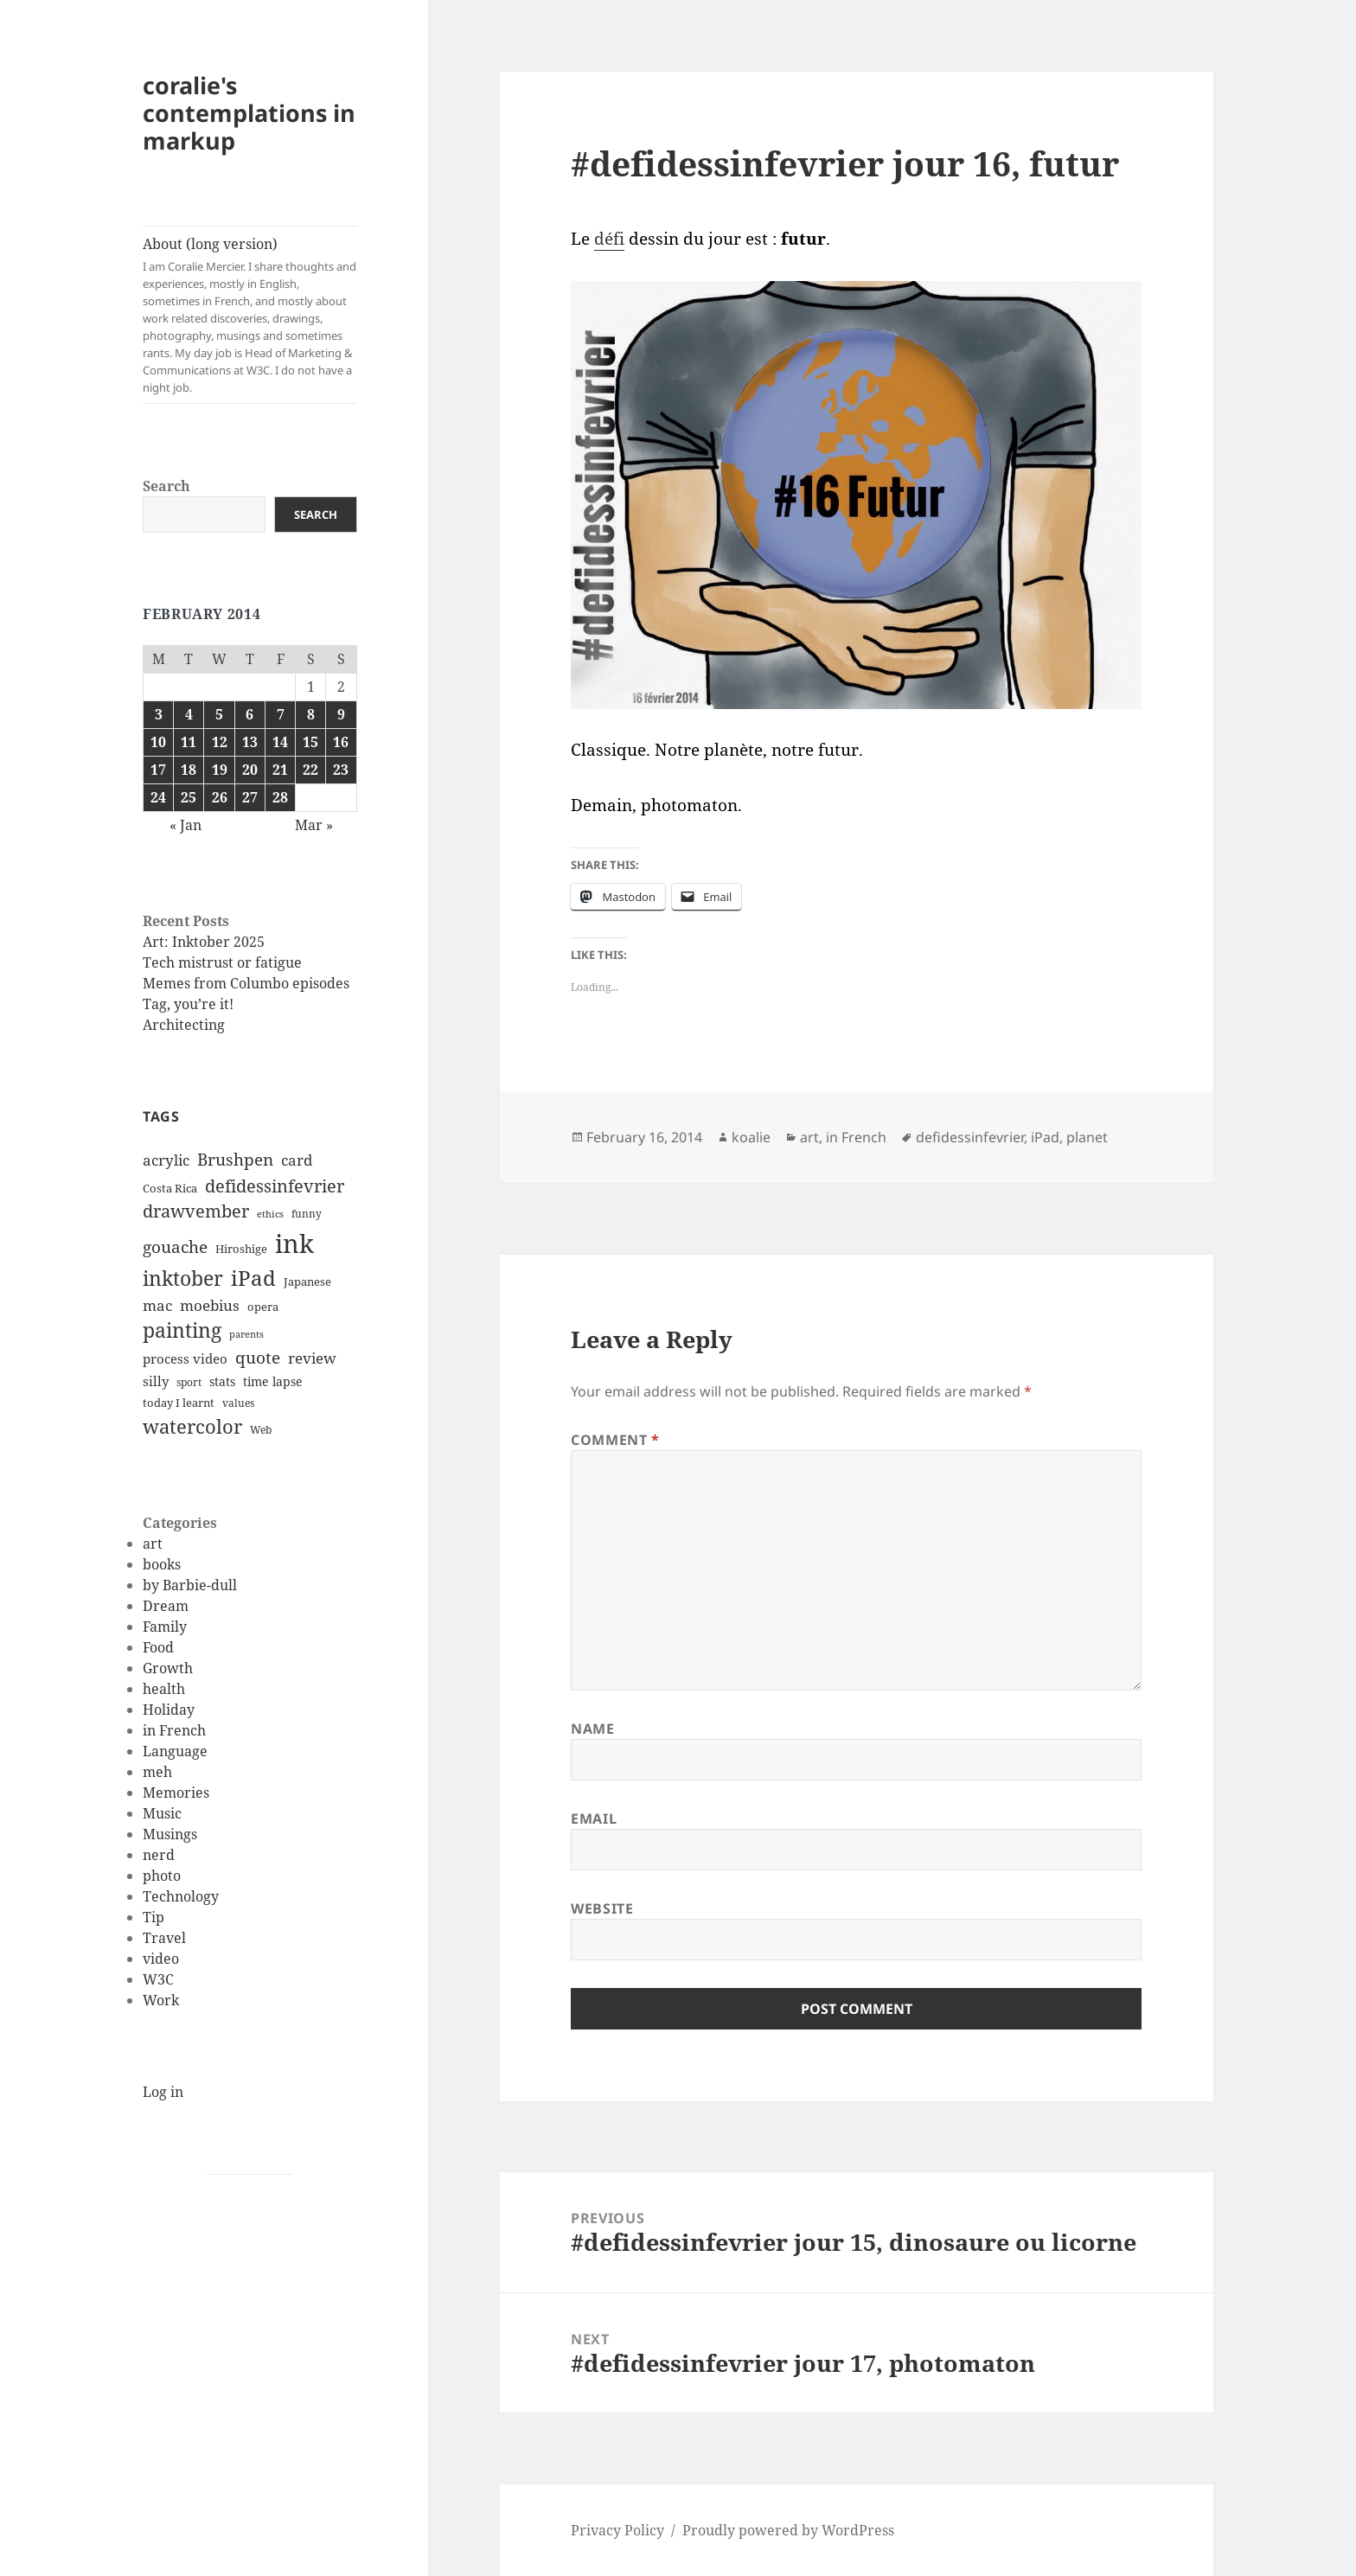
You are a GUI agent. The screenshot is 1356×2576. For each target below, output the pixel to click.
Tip (153, 1917)
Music (162, 1813)
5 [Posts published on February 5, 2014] (219, 714)
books (162, 1564)
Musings (170, 1834)
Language (175, 1751)
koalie (751, 1137)
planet (1087, 1137)
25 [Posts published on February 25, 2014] (188, 797)
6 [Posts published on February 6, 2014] (249, 714)
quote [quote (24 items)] (257, 1357)
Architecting (184, 1024)
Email (594, 1818)
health (164, 1688)
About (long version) (250, 315)
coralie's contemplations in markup (249, 113)
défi (609, 238)
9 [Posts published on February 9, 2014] (341, 714)
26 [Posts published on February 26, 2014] (219, 797)
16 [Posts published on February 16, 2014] (341, 741)
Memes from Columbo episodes (246, 983)
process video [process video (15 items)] (185, 1358)
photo (162, 1875)
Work (161, 2000)
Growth (168, 1668)
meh (157, 1771)
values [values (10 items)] (238, 1403)
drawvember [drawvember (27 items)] (196, 1211)
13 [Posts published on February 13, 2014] (250, 741)
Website (602, 1908)
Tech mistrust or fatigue (222, 962)
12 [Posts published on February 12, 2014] (219, 741)
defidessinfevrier (970, 1137)
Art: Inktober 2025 (204, 941)
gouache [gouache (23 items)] (175, 1246)
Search (166, 485)
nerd (159, 1854)
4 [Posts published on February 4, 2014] (189, 714)
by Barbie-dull (190, 1585)
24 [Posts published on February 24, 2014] (158, 797)
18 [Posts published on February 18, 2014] (188, 769)
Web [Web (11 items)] (261, 1429)
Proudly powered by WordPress (788, 2530)
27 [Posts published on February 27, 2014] (250, 797)
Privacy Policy (617, 2530)
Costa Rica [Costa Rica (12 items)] (170, 1188)
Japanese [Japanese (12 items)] (307, 1281)
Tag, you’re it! (188, 1003)
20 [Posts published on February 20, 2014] (250, 769)
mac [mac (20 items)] (157, 1304)
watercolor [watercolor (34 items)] (192, 1426)
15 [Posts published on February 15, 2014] (310, 741)
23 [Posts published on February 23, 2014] (341, 769)
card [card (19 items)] (296, 1160)
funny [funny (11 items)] (306, 1213)
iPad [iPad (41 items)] (253, 1278)
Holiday (169, 1709)
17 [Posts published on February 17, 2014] (158, 769)
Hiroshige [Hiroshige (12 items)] (241, 1248)
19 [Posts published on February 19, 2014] (219, 769)
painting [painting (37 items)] (182, 1330)
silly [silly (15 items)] (156, 1381)
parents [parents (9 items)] (246, 1334)
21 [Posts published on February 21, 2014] (280, 769)
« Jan (185, 824)
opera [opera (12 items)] (262, 1306)
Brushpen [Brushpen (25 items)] (235, 1159)
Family (165, 1626)
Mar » (314, 824)
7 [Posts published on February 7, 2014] (281, 714)
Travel (164, 1937)
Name (593, 1728)
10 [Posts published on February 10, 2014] (158, 741)
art (153, 1543)
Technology (181, 1896)
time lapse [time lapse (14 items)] (273, 1381)
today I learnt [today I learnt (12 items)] (178, 1402)
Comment (615, 1439)
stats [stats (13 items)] (222, 1381)
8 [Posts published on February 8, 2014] (311, 714)
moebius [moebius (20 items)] (210, 1304)
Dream (166, 1605)
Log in (163, 2091)
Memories (176, 1792)
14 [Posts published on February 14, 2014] (280, 741)
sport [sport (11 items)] (188, 1382)
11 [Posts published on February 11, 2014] (188, 741)
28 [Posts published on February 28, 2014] (280, 797)
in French (174, 1730)
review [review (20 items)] (312, 1357)
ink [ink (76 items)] (294, 1243)
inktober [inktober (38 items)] (183, 1278)
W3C (158, 1979)
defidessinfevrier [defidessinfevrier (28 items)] (274, 1185)
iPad (1045, 1137)
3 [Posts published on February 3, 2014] (159, 714)
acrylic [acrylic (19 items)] (166, 1160)
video (161, 1958)
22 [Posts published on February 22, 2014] (310, 769)
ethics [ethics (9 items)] (270, 1214)
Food (158, 1647)
